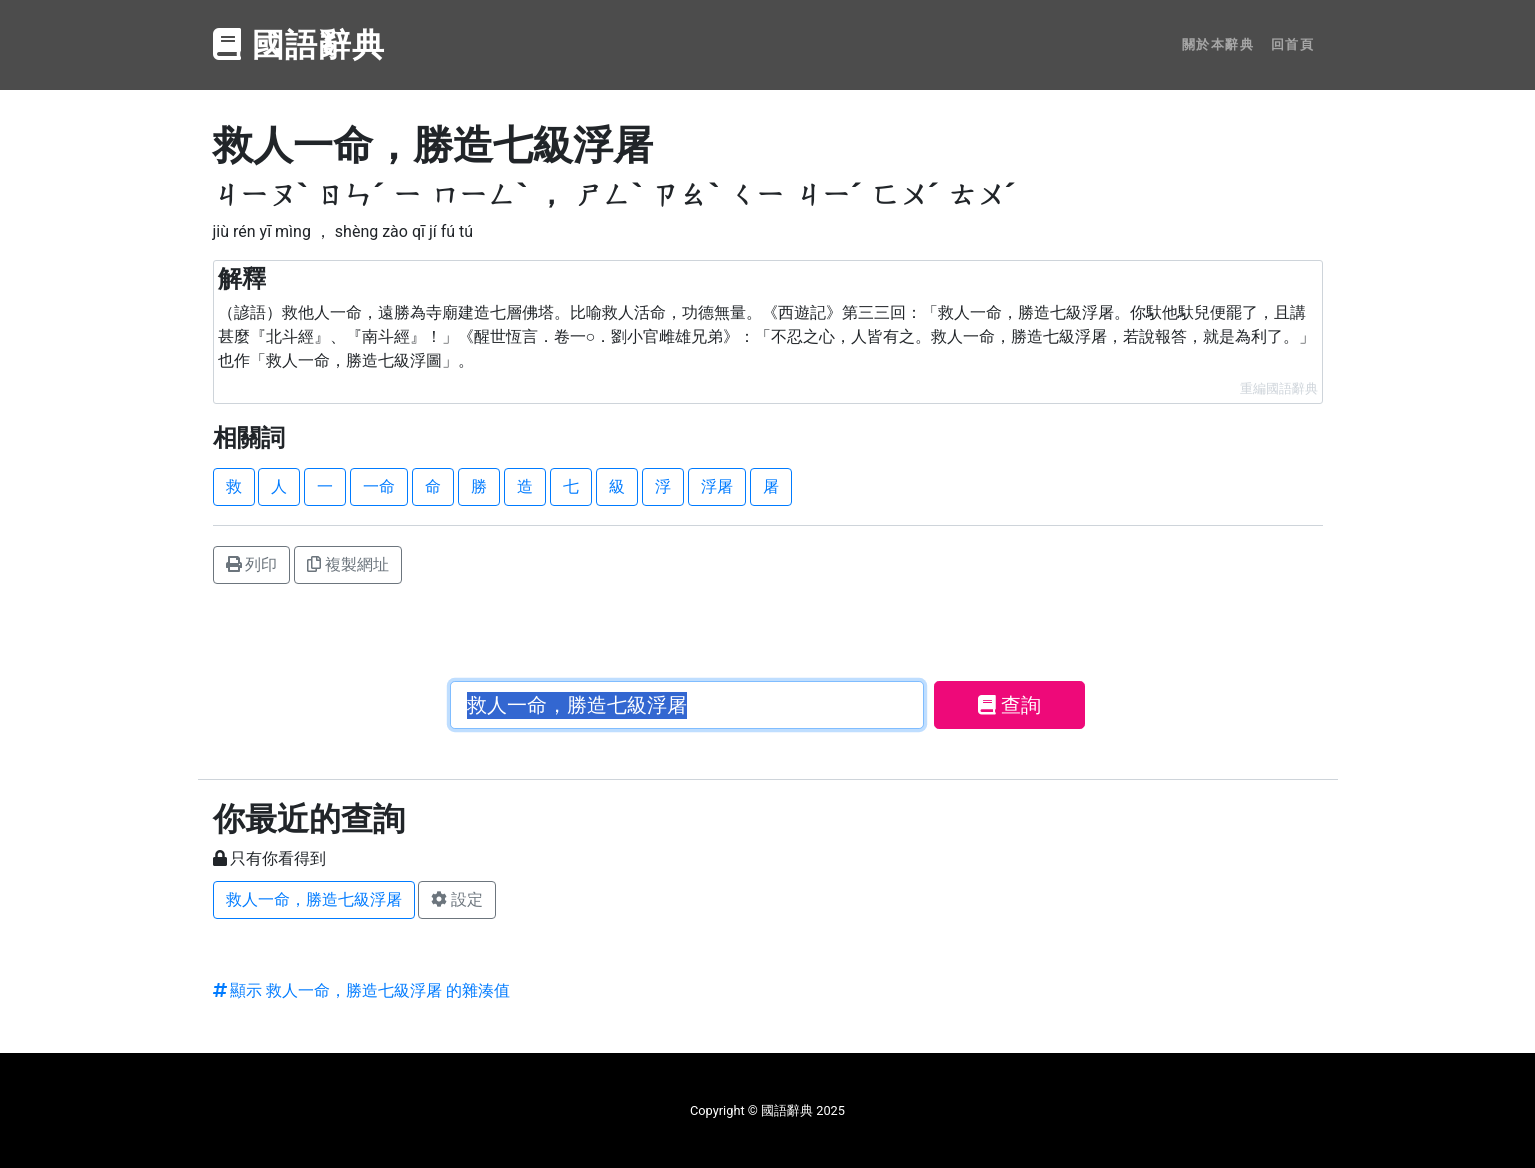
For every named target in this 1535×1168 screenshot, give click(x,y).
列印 (252, 564)
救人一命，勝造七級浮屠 (314, 899)
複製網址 (348, 564)
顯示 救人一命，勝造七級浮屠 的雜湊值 (362, 990)
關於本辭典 (1218, 44)
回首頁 (1293, 44)
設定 (457, 899)
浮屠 (717, 486)
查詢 (1009, 705)
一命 (379, 486)
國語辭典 (300, 45)
